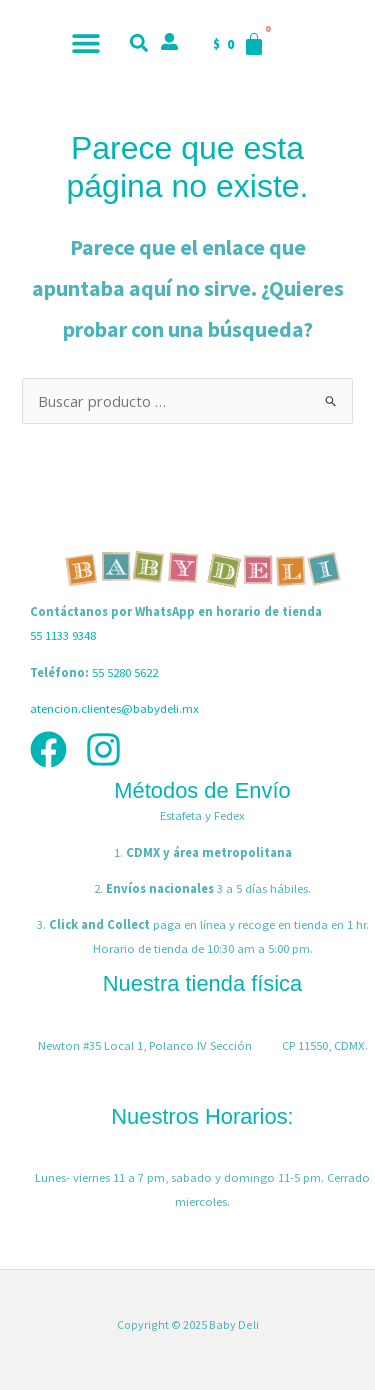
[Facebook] (48, 749)
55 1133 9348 (63, 635)
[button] (86, 42)
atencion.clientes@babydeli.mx (114, 708)
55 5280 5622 (125, 672)
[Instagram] (103, 749)
